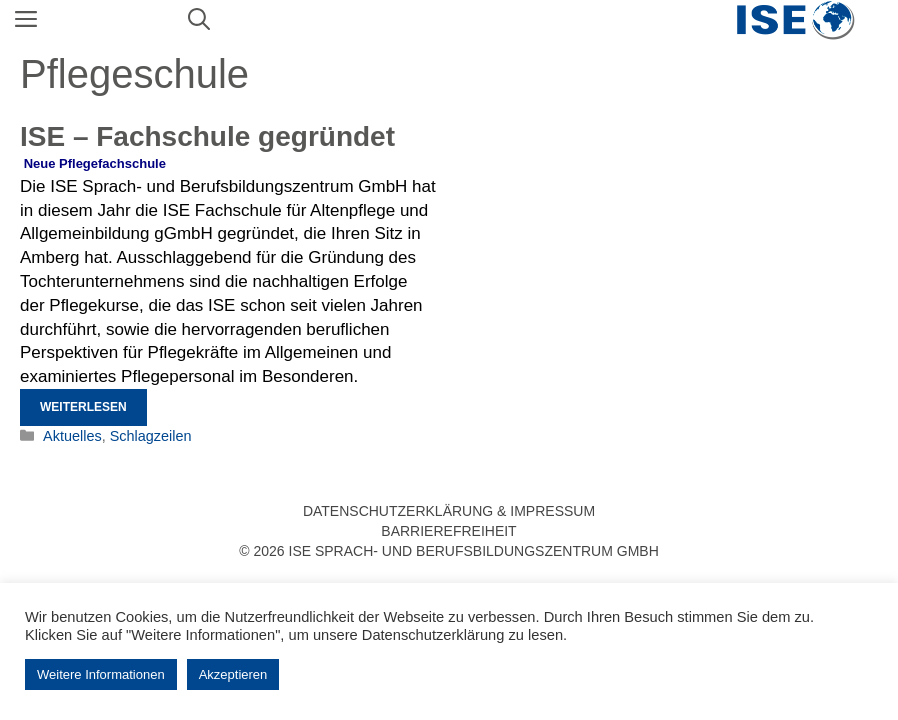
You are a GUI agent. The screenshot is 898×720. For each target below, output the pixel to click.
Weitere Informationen (101, 674)
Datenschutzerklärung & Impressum (449, 511)
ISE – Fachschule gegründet (207, 136)
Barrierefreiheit (448, 531)
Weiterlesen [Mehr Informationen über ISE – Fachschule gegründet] (83, 407)
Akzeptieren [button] (233, 674)
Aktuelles (72, 436)
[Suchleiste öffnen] (199, 20)
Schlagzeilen (151, 436)
